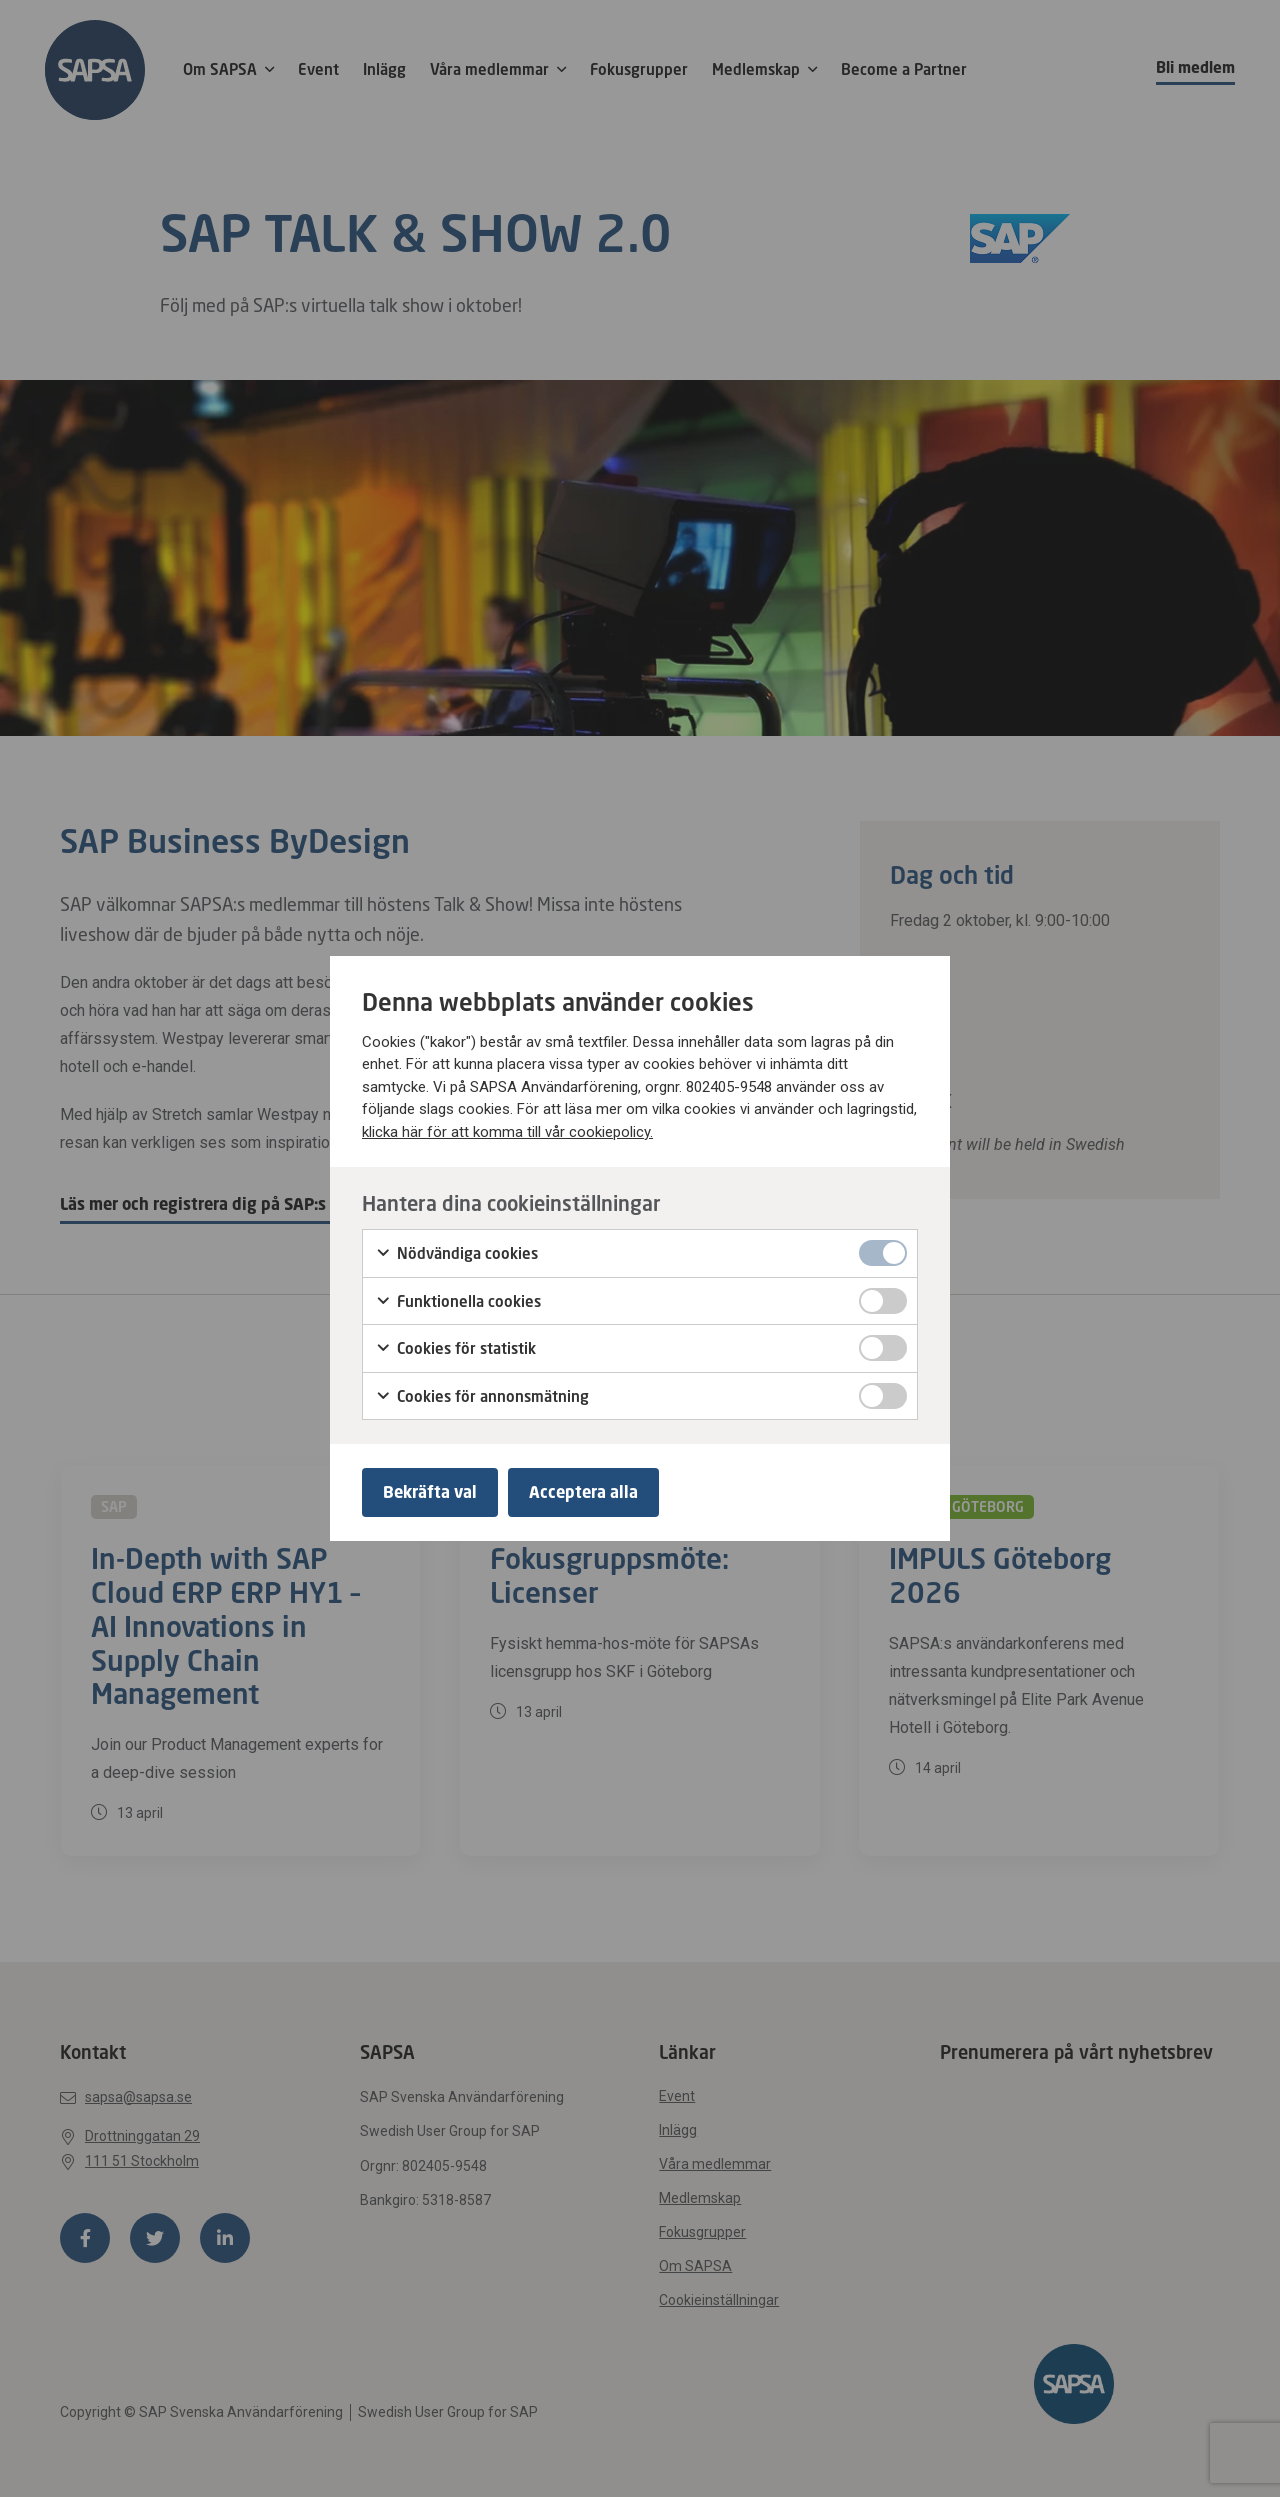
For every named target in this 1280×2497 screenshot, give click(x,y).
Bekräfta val (430, 1492)
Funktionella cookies (458, 1302)
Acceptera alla (583, 1492)
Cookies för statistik (455, 1349)
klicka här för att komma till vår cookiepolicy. (507, 1132)
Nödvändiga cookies (456, 1254)
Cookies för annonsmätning (482, 1397)
